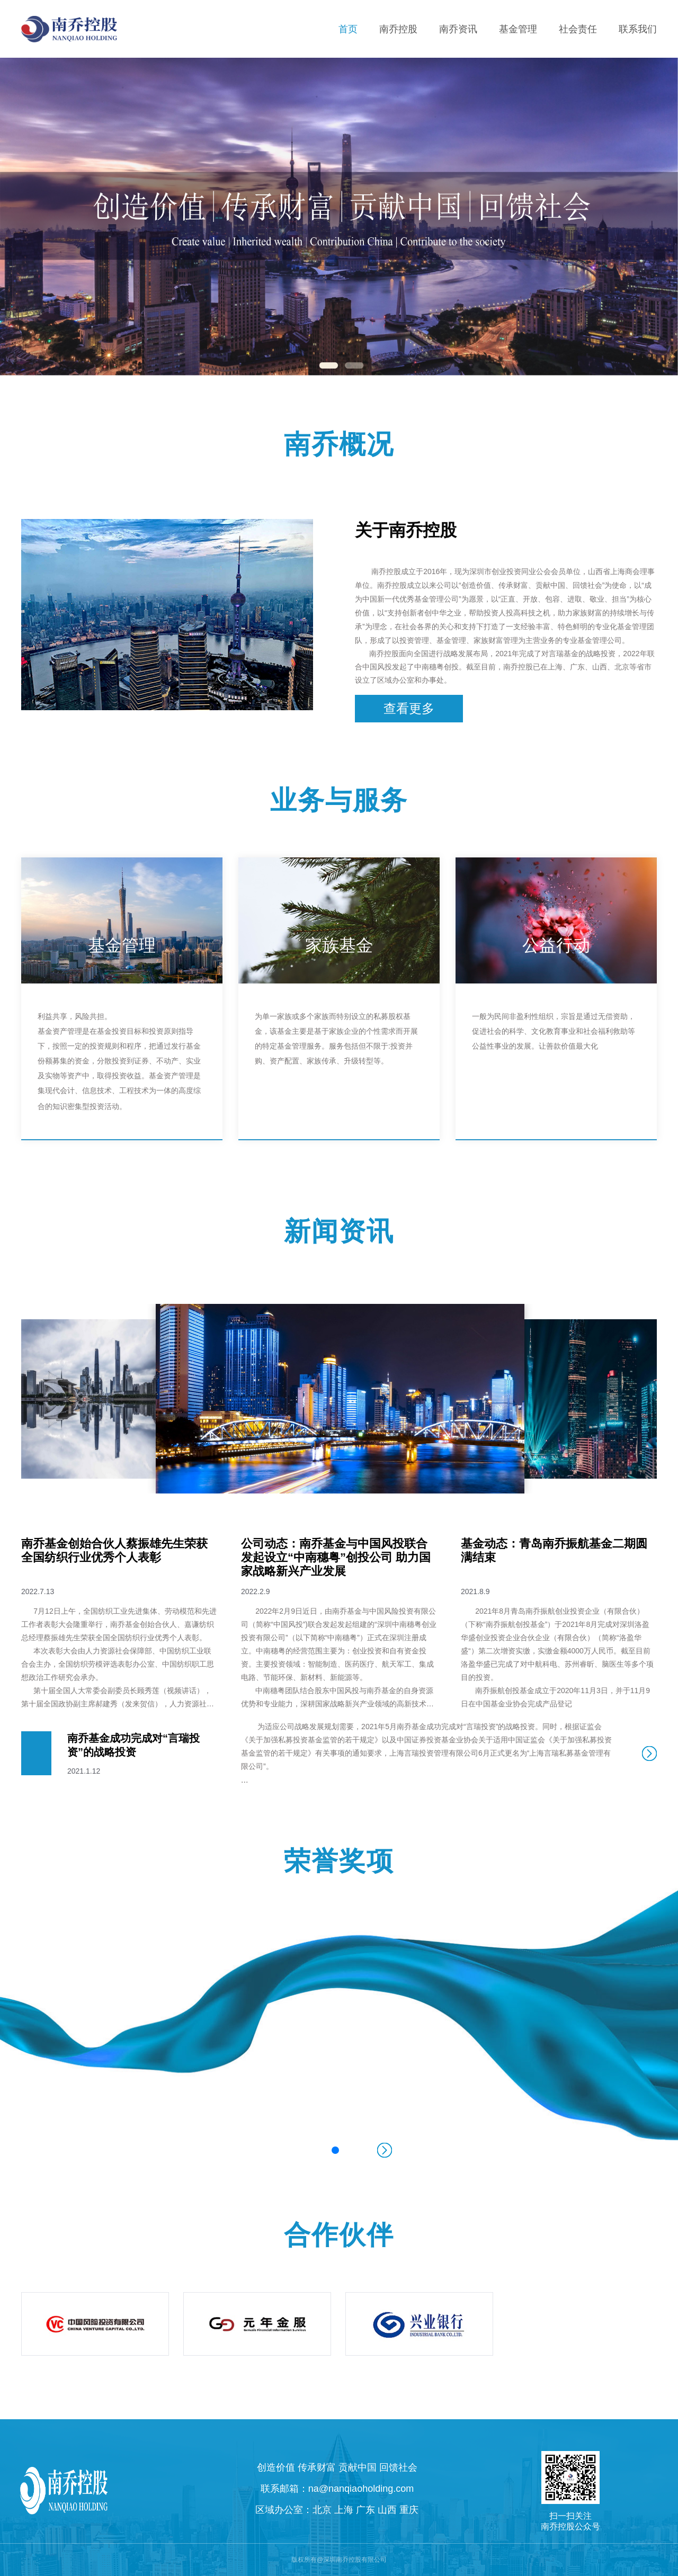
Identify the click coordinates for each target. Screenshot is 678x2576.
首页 (348, 29)
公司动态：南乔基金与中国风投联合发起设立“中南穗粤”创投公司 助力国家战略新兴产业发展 (336, 1557)
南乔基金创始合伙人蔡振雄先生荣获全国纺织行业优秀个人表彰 (114, 1550)
